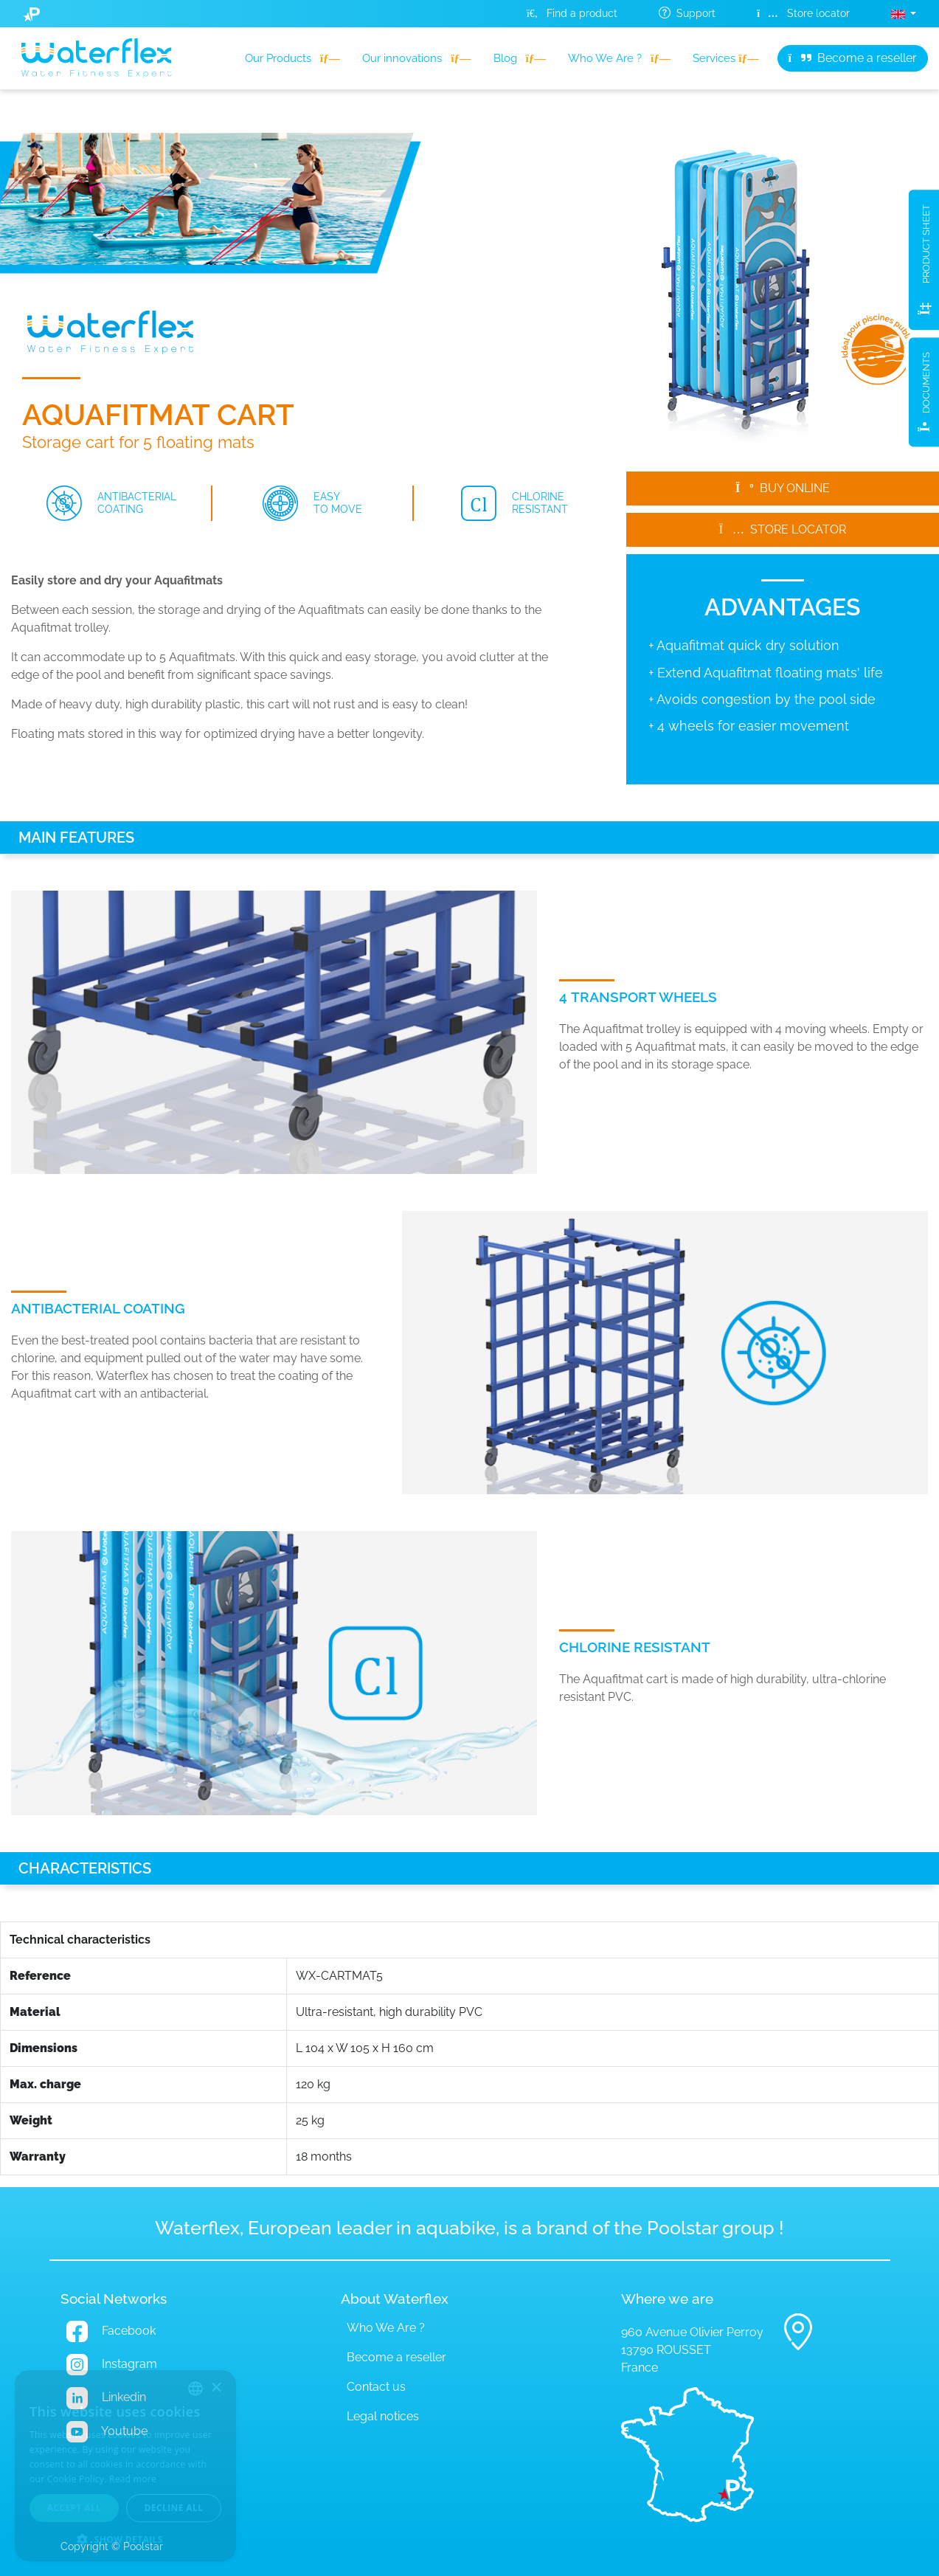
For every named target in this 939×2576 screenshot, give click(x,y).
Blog (519, 58)
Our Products (292, 58)
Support (687, 13)
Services (725, 58)
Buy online (782, 488)
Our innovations (416, 58)
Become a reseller (853, 58)
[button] (903, 13)
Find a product (572, 13)
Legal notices (383, 2416)
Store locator (803, 13)
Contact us (376, 2387)
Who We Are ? (619, 58)
